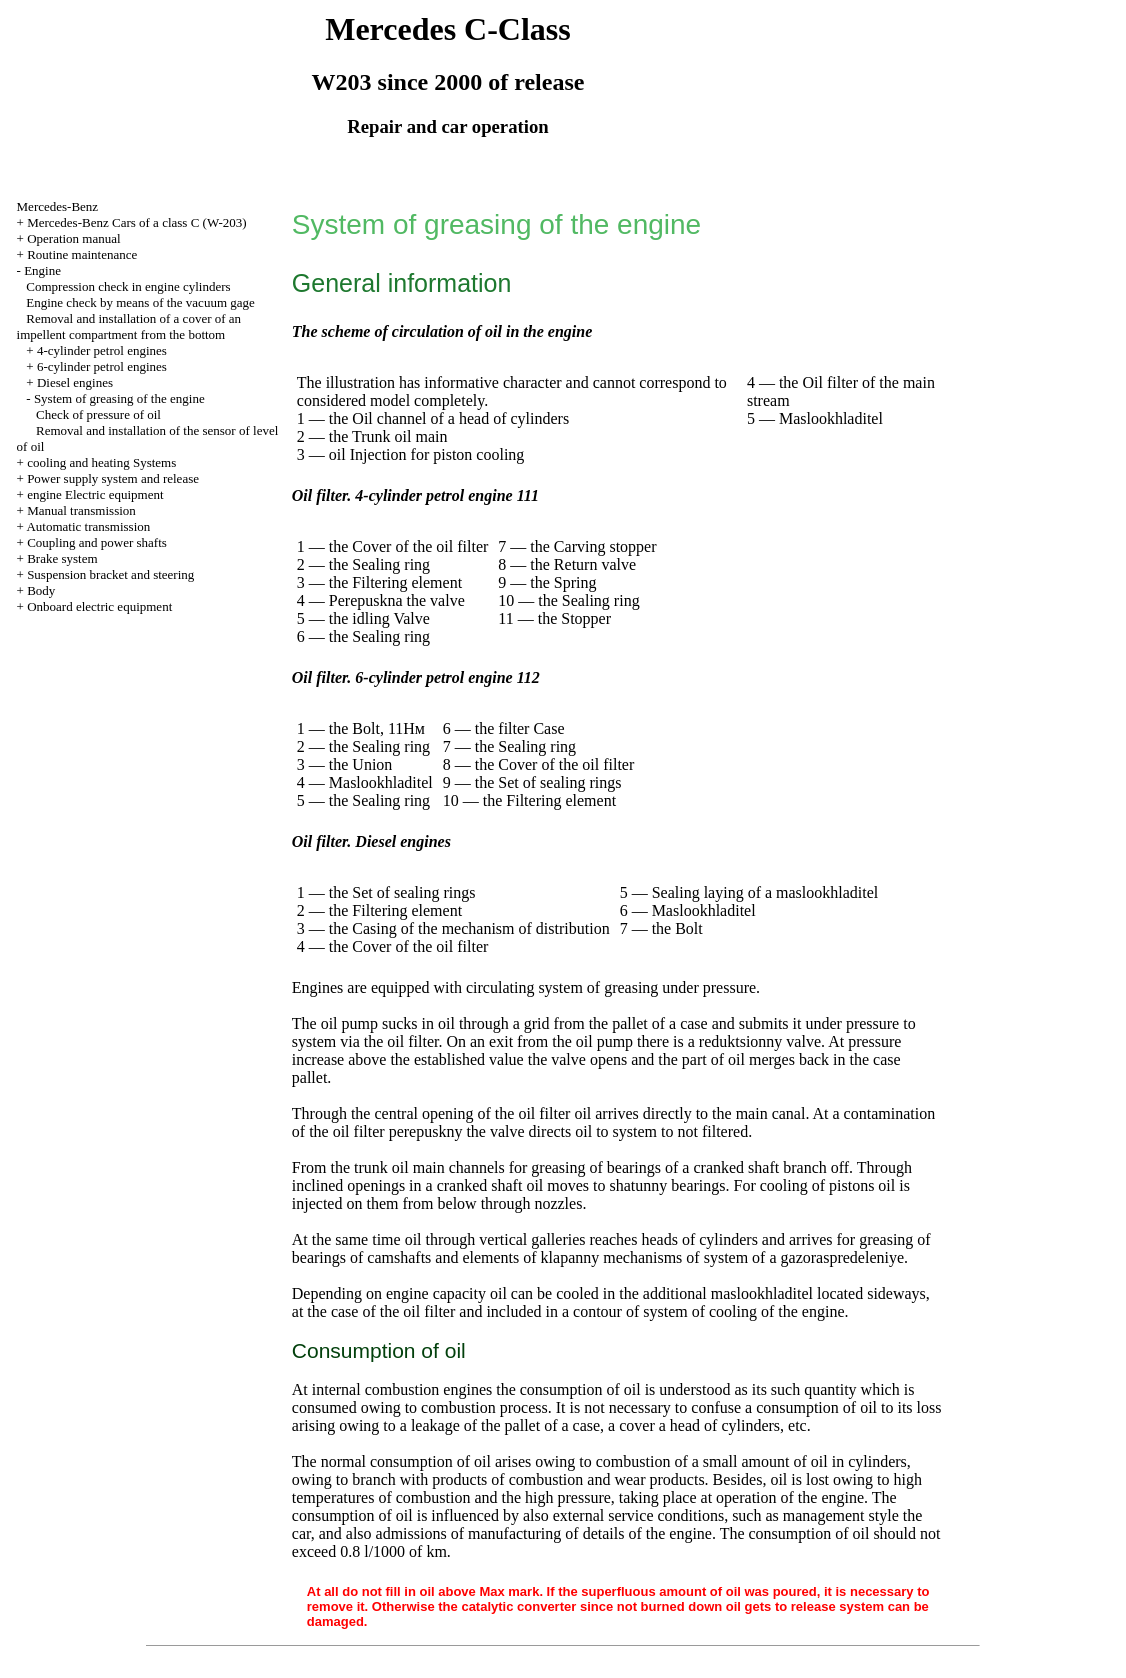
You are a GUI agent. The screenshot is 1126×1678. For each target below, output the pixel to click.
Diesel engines (75, 382)
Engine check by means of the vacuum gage (140, 302)
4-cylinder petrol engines (102, 350)
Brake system (62, 558)
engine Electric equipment (95, 494)
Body (41, 590)
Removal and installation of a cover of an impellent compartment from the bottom (129, 326)
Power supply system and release (113, 478)
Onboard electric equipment (99, 606)
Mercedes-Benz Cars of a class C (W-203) (136, 222)
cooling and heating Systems (101, 462)
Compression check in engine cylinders (128, 286)
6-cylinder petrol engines (102, 366)
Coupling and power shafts (97, 542)
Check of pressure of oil (98, 414)
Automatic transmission (88, 526)
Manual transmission (81, 510)
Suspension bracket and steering (110, 574)
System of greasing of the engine (119, 398)
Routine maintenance (82, 254)
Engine (42, 270)
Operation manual (74, 238)
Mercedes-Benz (58, 206)
